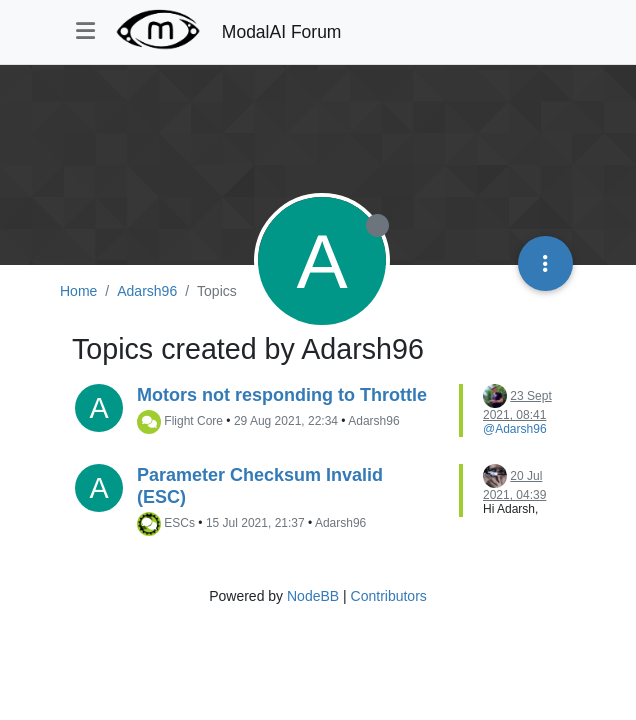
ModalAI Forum (282, 32)
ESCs (179, 524)
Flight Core (193, 422)
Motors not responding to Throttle (282, 395)
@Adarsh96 (515, 429)
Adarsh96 (373, 422)
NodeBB (313, 596)
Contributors (389, 596)
